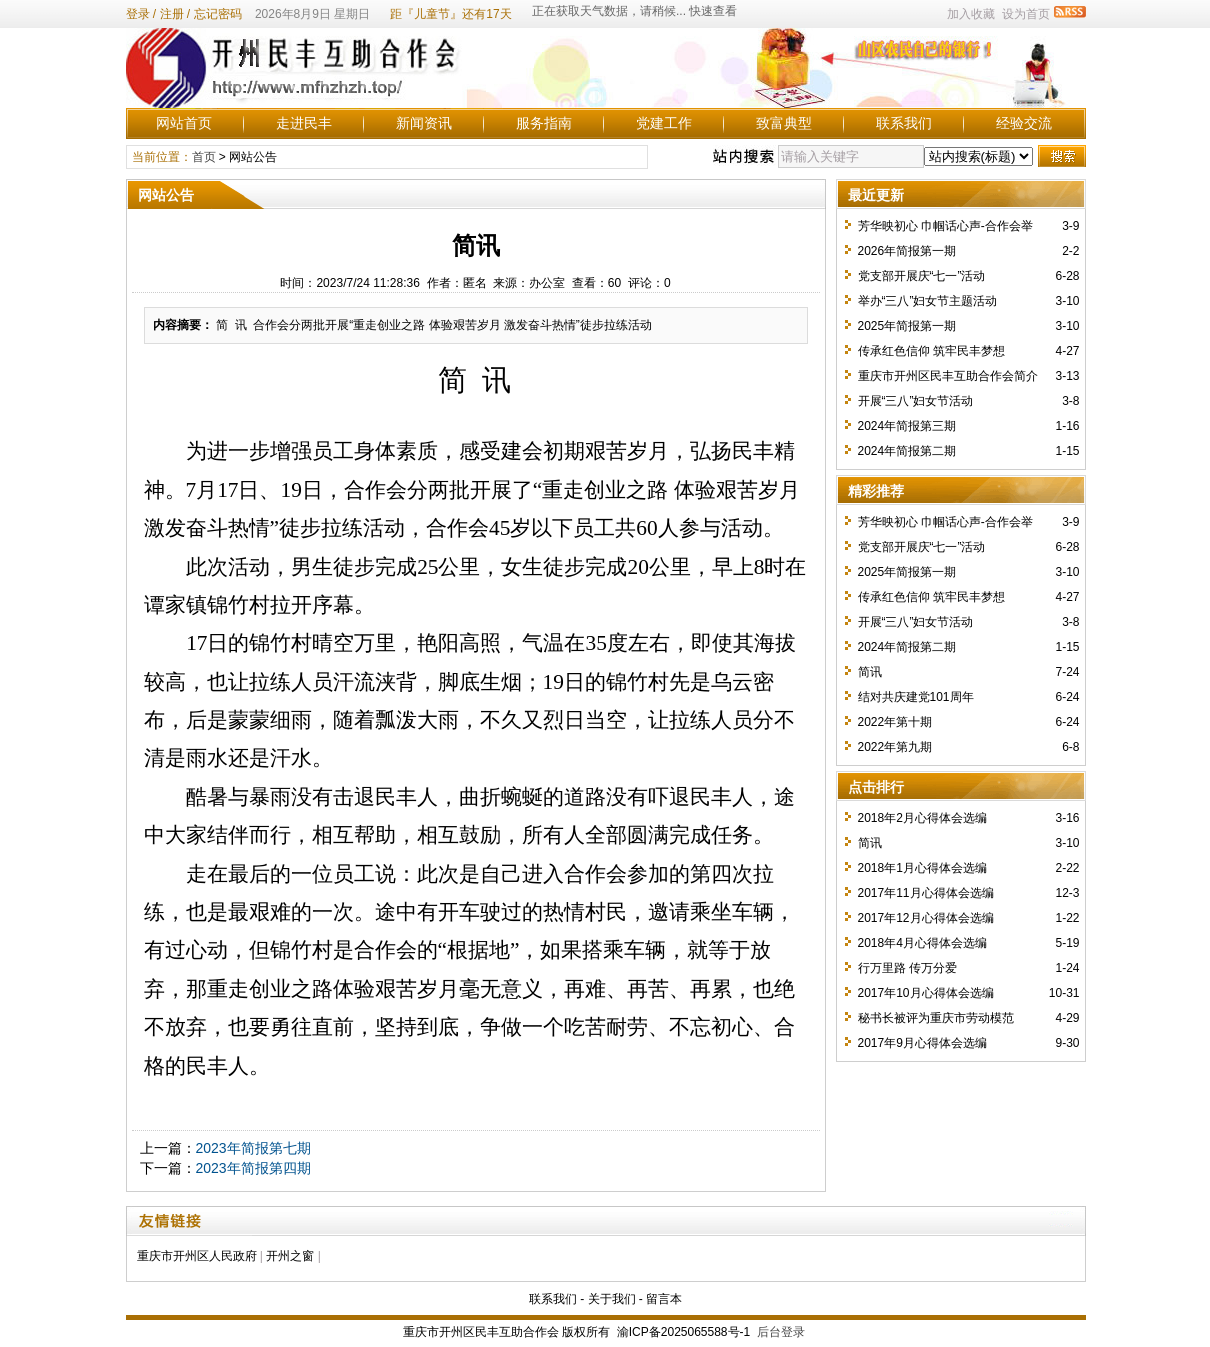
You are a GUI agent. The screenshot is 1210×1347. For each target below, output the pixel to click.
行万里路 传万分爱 (907, 968)
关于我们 (612, 1299)
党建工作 (664, 123)
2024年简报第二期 (907, 451)
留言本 (664, 1299)
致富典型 (784, 123)
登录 (138, 14)
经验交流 (1024, 123)
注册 (172, 14)
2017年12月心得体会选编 (926, 918)
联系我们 (904, 123)
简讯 (870, 672)
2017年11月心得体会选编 (926, 893)
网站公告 (253, 157)
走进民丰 (304, 123)
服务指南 (544, 123)
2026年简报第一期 (907, 251)
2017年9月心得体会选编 (922, 1043)
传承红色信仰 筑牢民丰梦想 (931, 351)
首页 (204, 157)
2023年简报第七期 (253, 1148)
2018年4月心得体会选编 (922, 943)
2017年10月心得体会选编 (926, 993)
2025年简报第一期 (907, 326)
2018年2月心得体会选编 (922, 818)
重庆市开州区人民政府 (197, 1256)
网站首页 (184, 123)
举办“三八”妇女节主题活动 (928, 301)
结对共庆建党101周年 (916, 697)
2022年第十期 (895, 722)
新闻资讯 (424, 123)
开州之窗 (290, 1256)
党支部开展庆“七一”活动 (922, 276)
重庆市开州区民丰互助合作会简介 (948, 376)
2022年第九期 (895, 747)
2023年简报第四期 (253, 1168)
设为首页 (1026, 14)
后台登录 (781, 1332)
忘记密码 (218, 14)
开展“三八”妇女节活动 (916, 401)
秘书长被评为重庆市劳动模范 (936, 1018)
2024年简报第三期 (907, 426)
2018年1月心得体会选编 (922, 868)
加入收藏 (971, 14)
